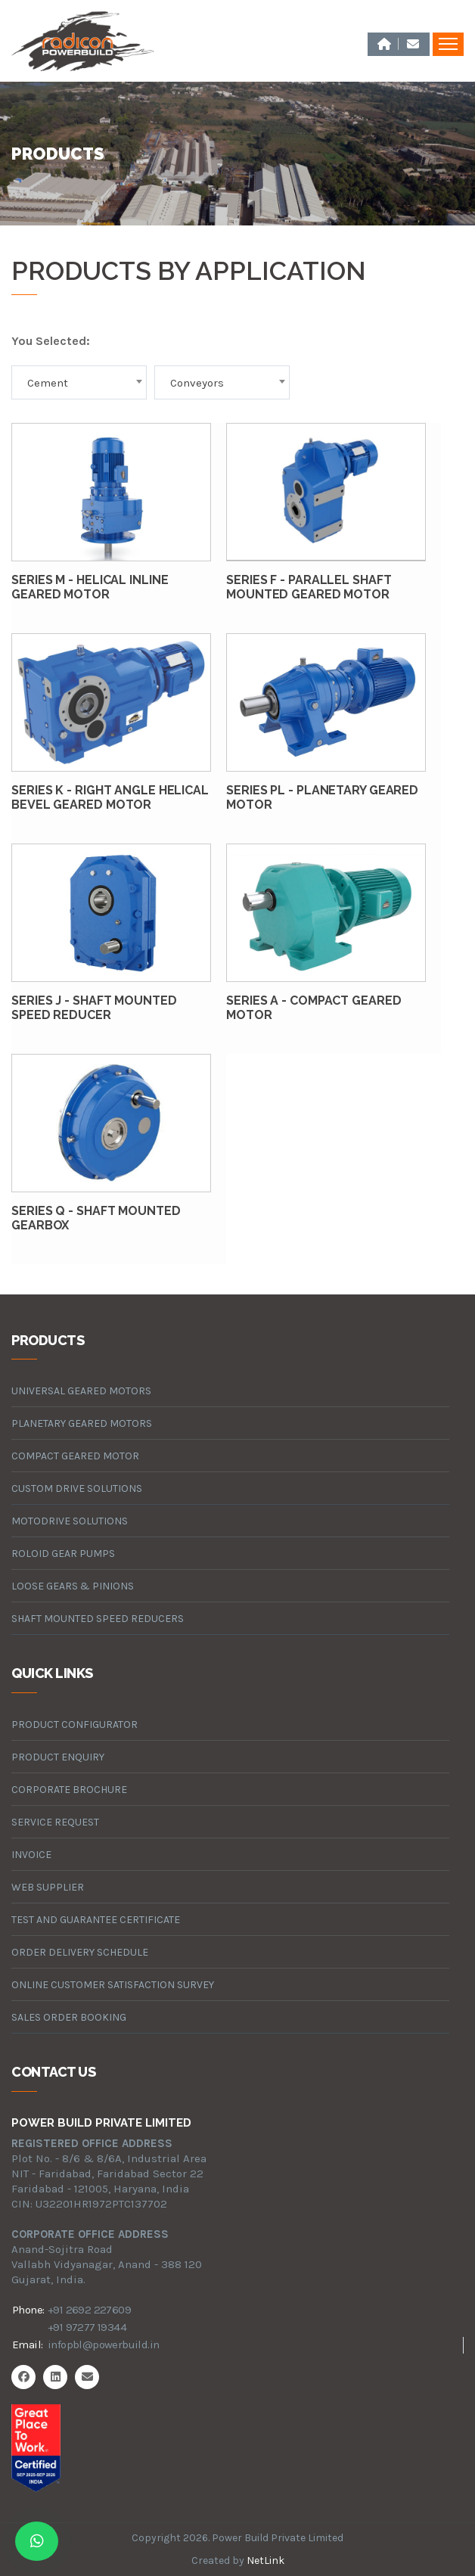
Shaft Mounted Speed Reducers (97, 1618)
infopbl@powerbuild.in (103, 2344)
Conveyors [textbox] (197, 383)
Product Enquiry (57, 1757)
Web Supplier (47, 1887)
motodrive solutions (69, 1521)
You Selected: (50, 341)
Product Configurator (74, 1724)
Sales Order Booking (68, 2017)
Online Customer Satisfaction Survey (112, 1984)
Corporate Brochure (69, 1789)
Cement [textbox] (47, 383)
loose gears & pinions (72, 1586)
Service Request (55, 1822)
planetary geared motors (81, 1423)
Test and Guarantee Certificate (95, 1919)
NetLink (265, 2560)
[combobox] (79, 382)
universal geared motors (81, 1390)
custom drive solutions (76, 1488)
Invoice (31, 1854)
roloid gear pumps (63, 1553)
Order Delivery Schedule (79, 1952)
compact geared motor (75, 1456)
